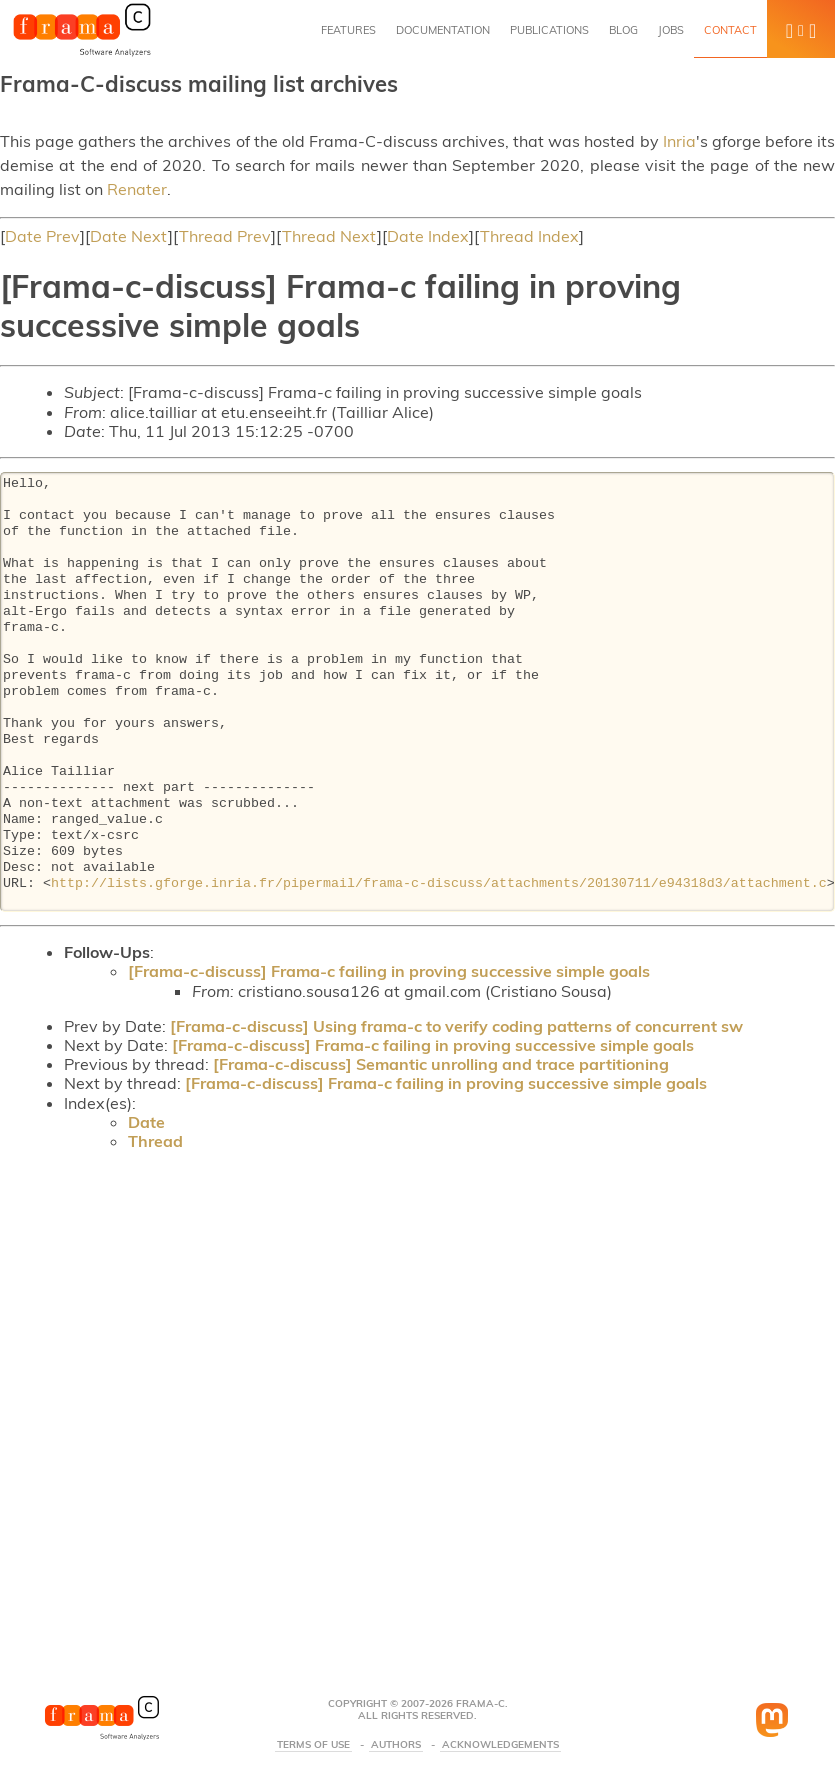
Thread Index (529, 236)
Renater (137, 189)
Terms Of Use (313, 1745)
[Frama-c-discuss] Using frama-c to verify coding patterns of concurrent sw (456, 1026)
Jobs (671, 30)
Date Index (428, 236)
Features (348, 30)
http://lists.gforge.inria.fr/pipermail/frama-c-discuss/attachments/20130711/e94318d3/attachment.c (439, 884)
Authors (396, 1745)
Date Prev (42, 236)
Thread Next (329, 236)
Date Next (129, 236)
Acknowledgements (500, 1745)
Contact (730, 30)
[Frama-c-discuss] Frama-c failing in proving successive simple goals (389, 971)
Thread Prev (225, 236)
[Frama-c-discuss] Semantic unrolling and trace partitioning (441, 1064)
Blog (623, 30)
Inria (679, 141)
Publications (549, 30)
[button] (801, 29)
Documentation (443, 30)
